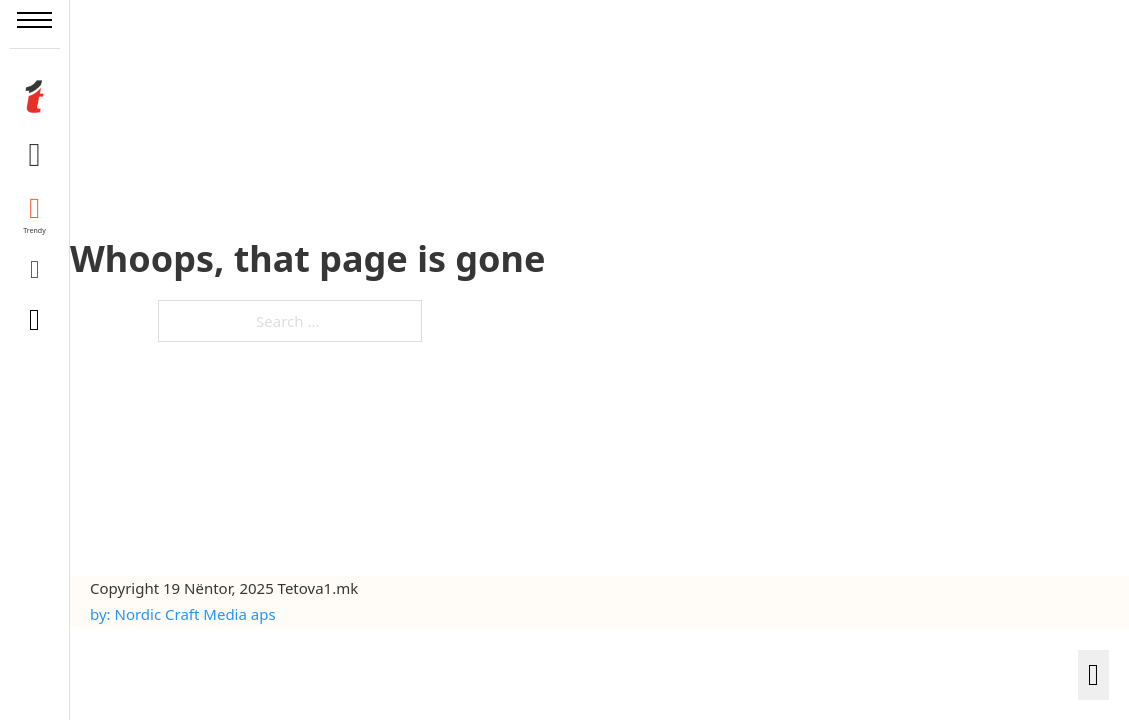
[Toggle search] (35, 320)
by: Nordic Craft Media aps (183, 614)
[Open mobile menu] (34, 20)
